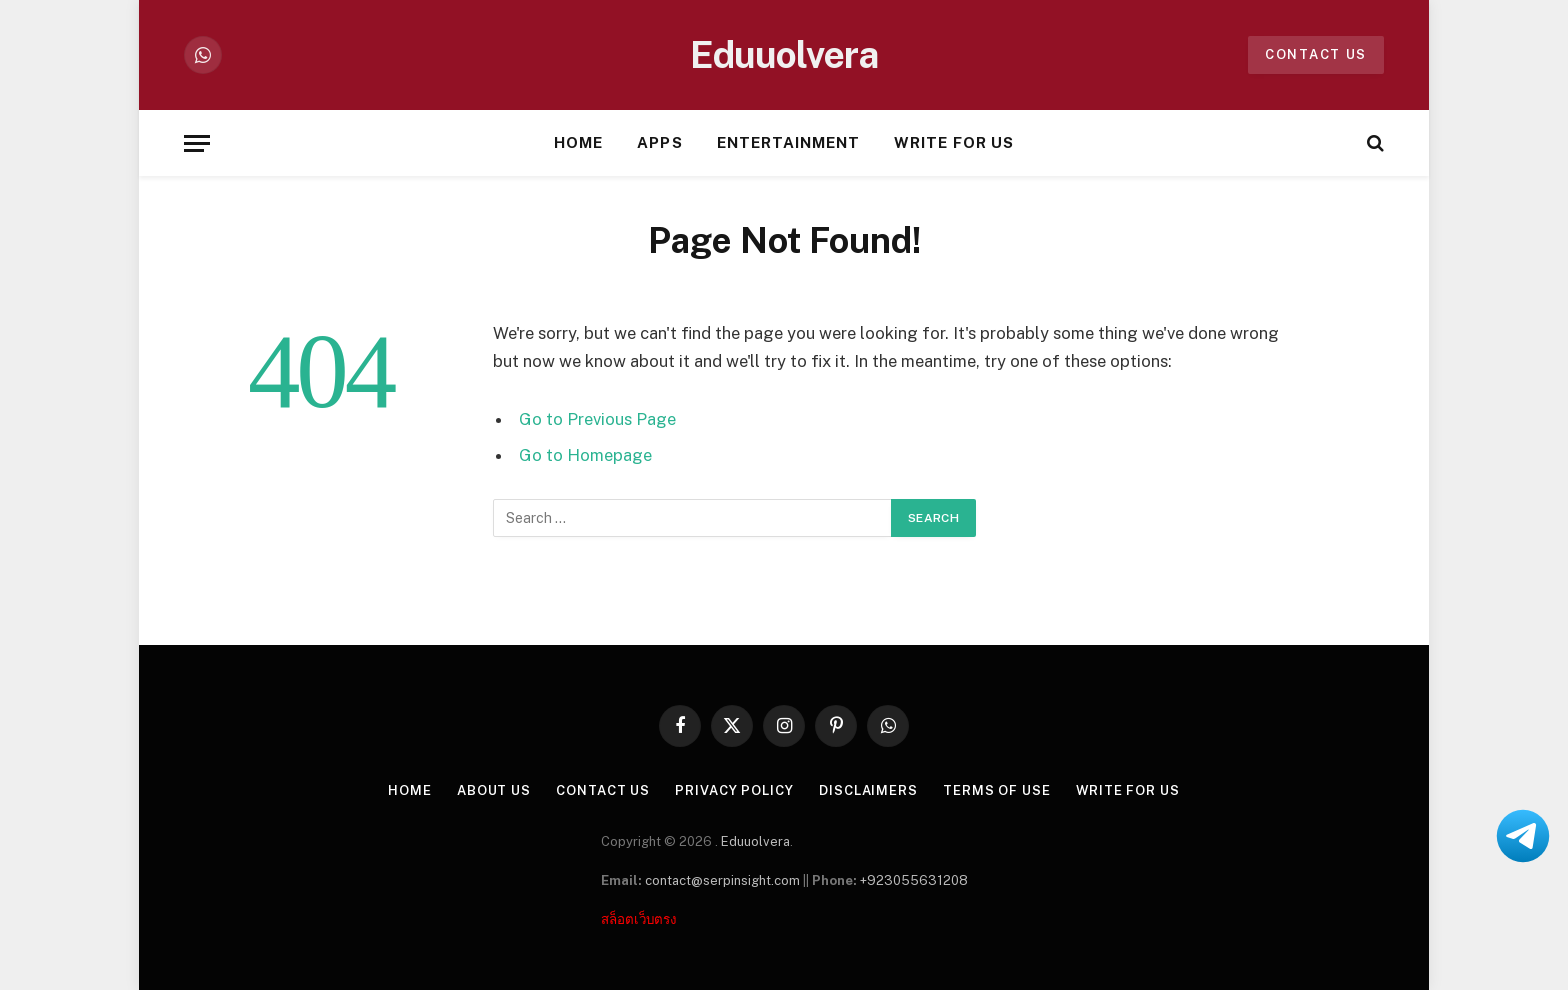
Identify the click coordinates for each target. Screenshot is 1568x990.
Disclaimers (867, 790)
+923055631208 (914, 880)
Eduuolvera (755, 841)
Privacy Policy (734, 790)
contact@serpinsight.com (722, 880)
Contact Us (603, 790)
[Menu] (197, 143)
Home (578, 142)
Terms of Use (996, 790)
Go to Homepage (585, 455)
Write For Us (954, 142)
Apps (659, 142)
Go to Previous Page (597, 419)
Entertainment (789, 142)
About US (493, 790)
